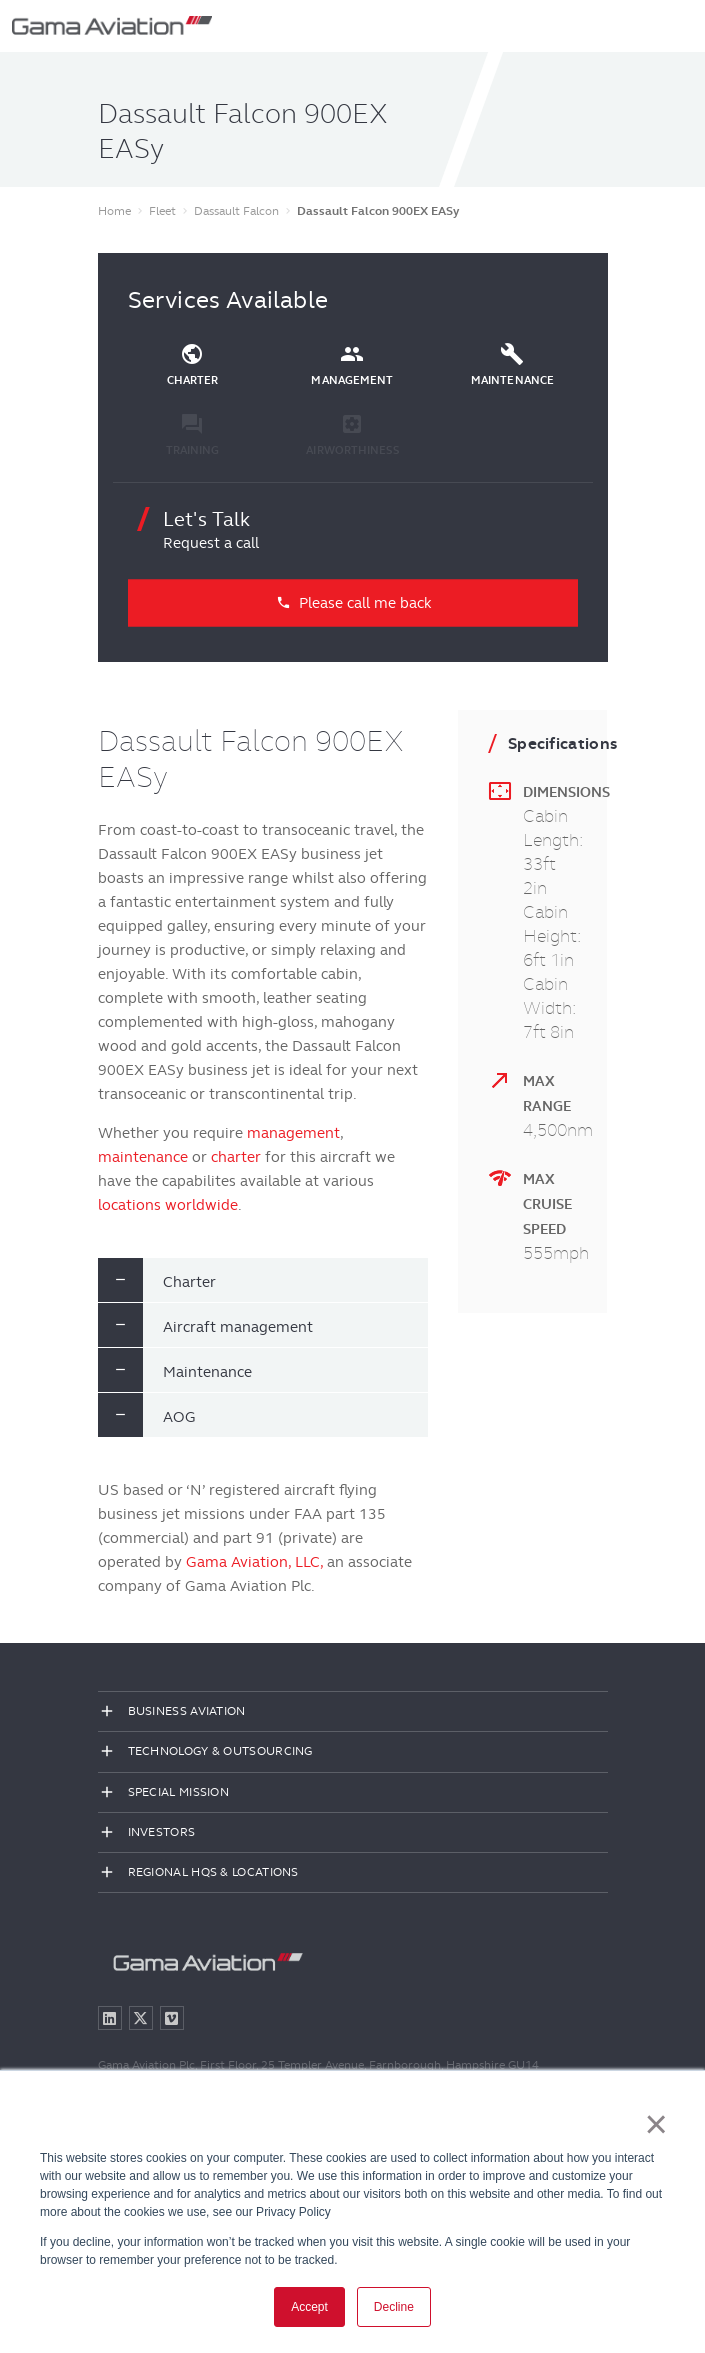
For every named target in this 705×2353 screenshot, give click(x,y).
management (293, 1133)
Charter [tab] (189, 1282)
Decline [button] (394, 2307)
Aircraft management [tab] (238, 1327)
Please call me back (353, 603)
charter (236, 1157)
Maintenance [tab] (207, 1372)
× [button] (656, 2124)
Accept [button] (309, 2307)
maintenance (143, 1157)
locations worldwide (168, 1205)
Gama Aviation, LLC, (254, 1562)
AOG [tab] (179, 1417)
